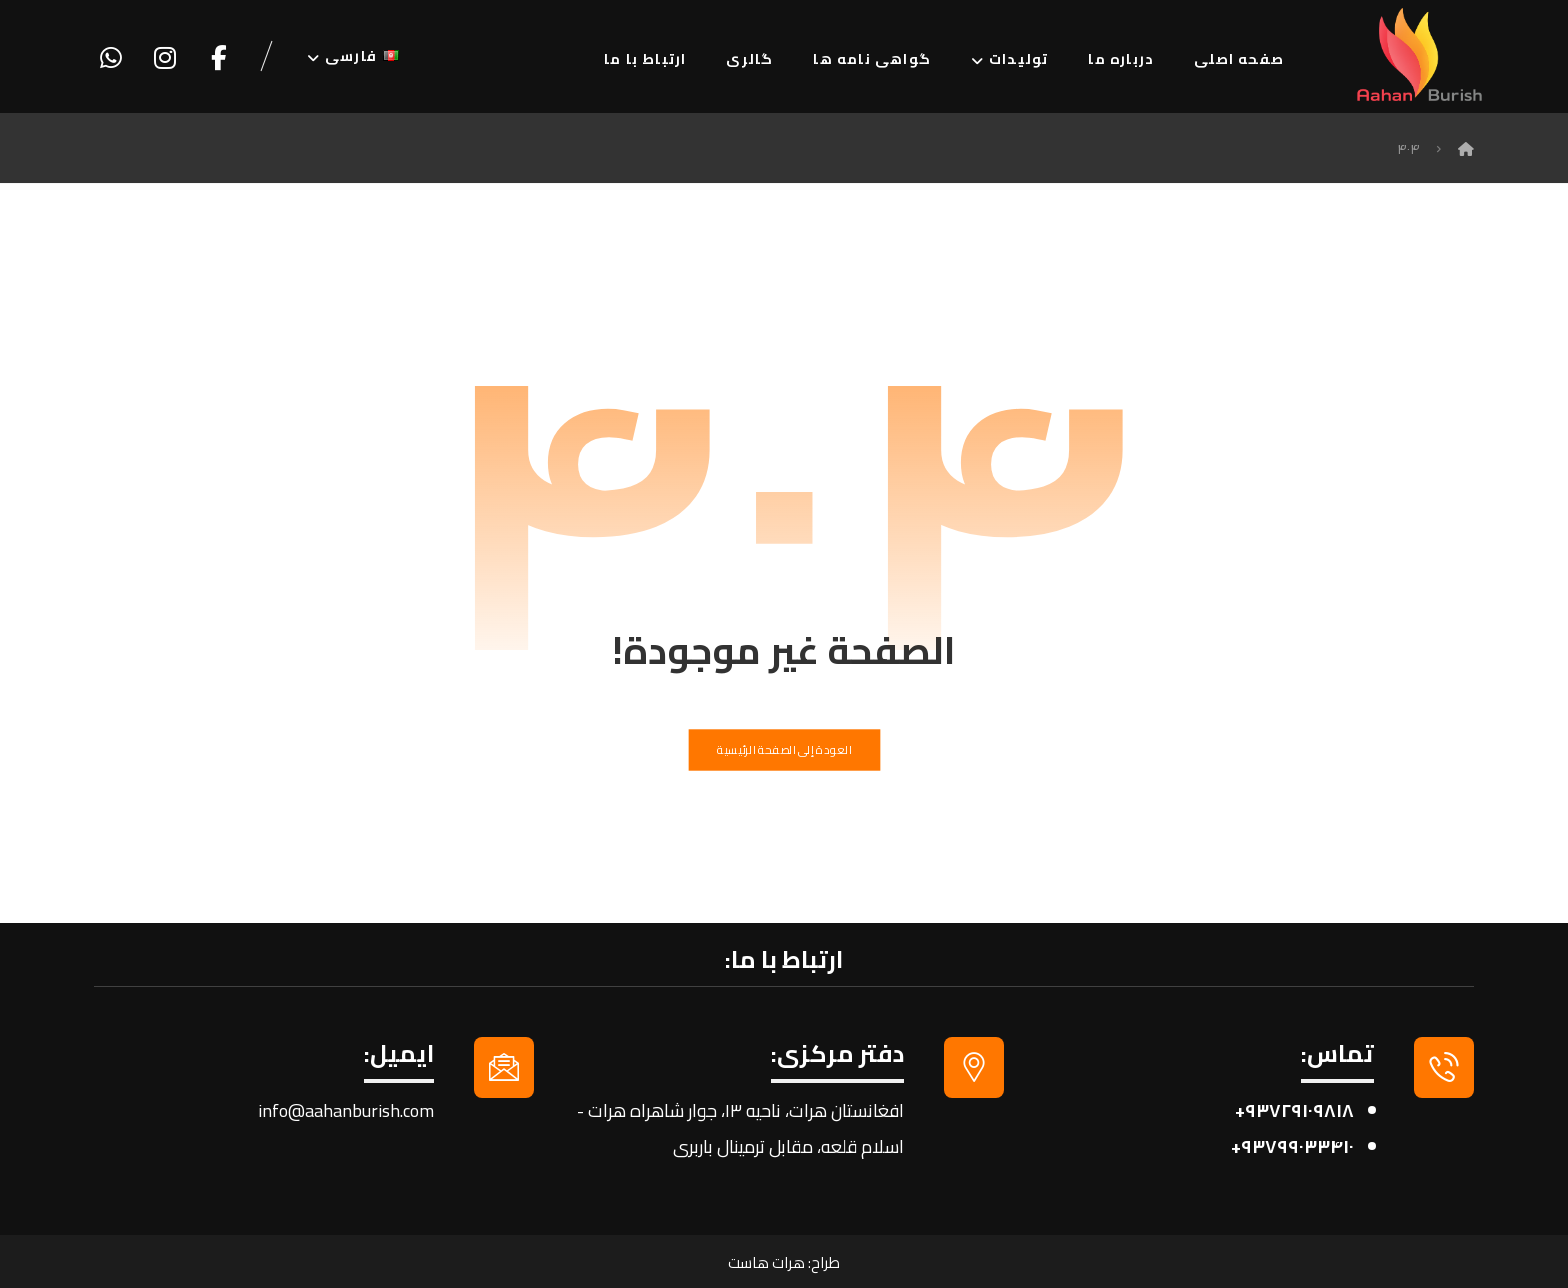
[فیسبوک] (219, 58)
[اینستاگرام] (165, 58)
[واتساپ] (111, 58)
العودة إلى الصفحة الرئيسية (784, 750)
